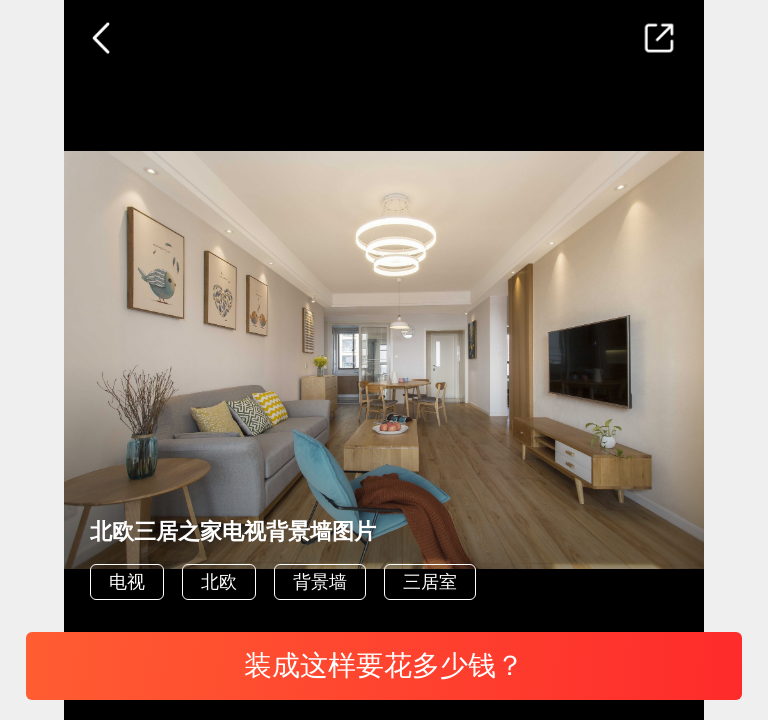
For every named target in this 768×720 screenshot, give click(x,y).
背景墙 (320, 582)
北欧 (219, 582)
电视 (127, 582)
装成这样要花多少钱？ (384, 665)
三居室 (430, 582)
